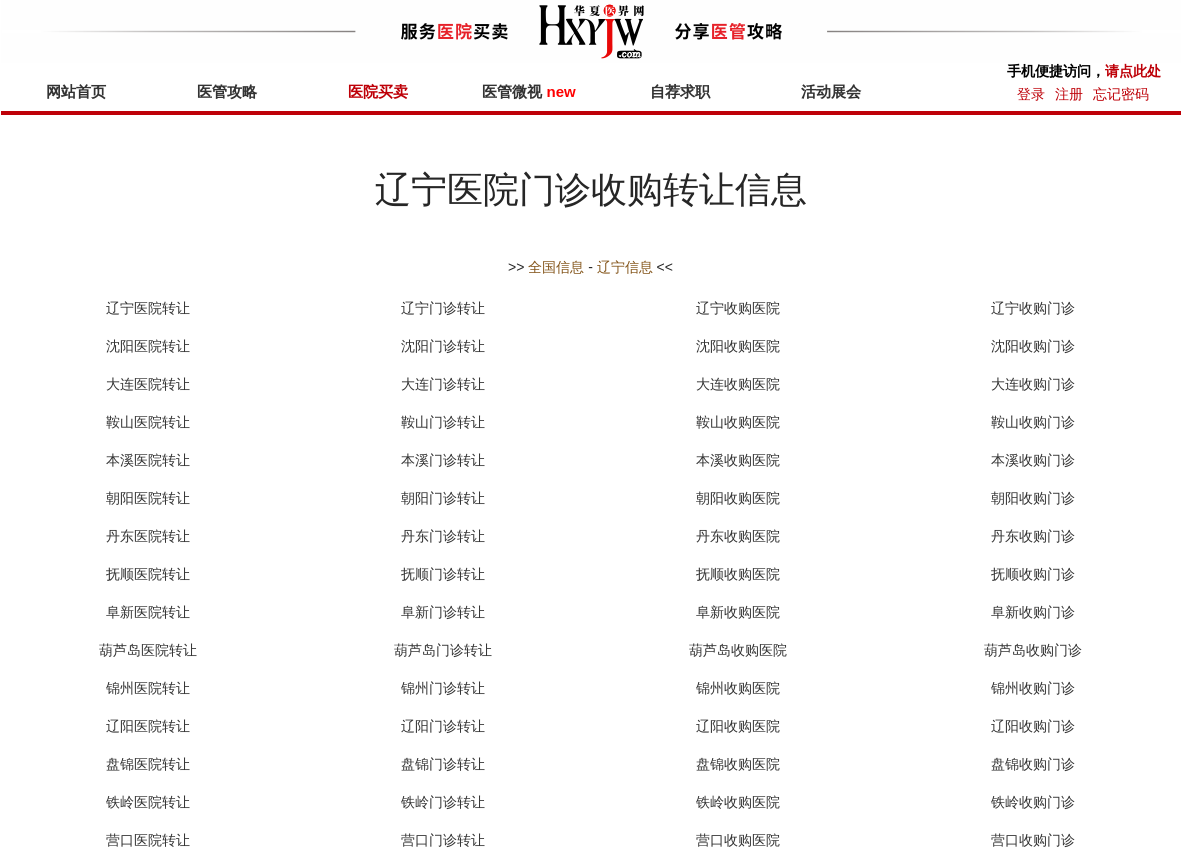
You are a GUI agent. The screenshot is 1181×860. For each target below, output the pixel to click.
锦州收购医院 (738, 688)
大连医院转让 (148, 384)
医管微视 (528, 91)
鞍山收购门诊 (1033, 422)
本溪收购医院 (738, 460)
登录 (1031, 94)
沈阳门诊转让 (443, 346)
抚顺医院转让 (148, 574)
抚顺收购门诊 (1033, 574)
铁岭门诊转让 (443, 802)
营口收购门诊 (1033, 840)
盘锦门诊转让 (443, 764)
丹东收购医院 (738, 536)
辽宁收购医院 (738, 308)
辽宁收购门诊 (1033, 308)
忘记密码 (1121, 94)
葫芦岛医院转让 (148, 650)
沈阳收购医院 (738, 346)
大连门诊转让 (443, 384)
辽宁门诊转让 (443, 308)
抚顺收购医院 (738, 574)
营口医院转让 (148, 840)
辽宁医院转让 (148, 308)
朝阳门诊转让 (443, 498)
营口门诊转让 (443, 840)
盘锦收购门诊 (1033, 764)
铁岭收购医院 (738, 802)
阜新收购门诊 (1033, 612)
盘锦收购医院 (738, 764)
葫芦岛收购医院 (738, 650)
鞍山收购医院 (738, 422)
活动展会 (831, 91)
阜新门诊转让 (443, 612)
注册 (1069, 94)
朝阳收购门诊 (1033, 498)
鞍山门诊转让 (443, 422)
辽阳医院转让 (148, 726)
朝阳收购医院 (738, 498)
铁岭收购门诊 (1033, 802)
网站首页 (76, 91)
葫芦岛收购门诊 (1033, 650)
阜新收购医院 (738, 612)
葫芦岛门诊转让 (443, 650)
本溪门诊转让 (443, 460)
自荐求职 (680, 91)
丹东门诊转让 (443, 536)
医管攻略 (227, 91)
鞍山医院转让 (148, 422)
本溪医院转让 (148, 460)
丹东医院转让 (148, 536)
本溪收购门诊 (1033, 460)
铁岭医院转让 (148, 802)
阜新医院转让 (148, 612)
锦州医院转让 (148, 688)
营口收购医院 (738, 840)
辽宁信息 (625, 267)
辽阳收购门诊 (1033, 726)
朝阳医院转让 (148, 498)
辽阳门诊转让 (443, 726)
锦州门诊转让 (443, 688)
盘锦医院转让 (148, 764)
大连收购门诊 (1033, 384)
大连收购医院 (738, 384)
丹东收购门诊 (1033, 536)
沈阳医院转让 (148, 346)
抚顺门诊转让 (443, 574)
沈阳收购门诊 (1033, 346)
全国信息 (556, 267)
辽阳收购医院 (738, 726)
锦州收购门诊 (1033, 688)
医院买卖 (378, 91)
